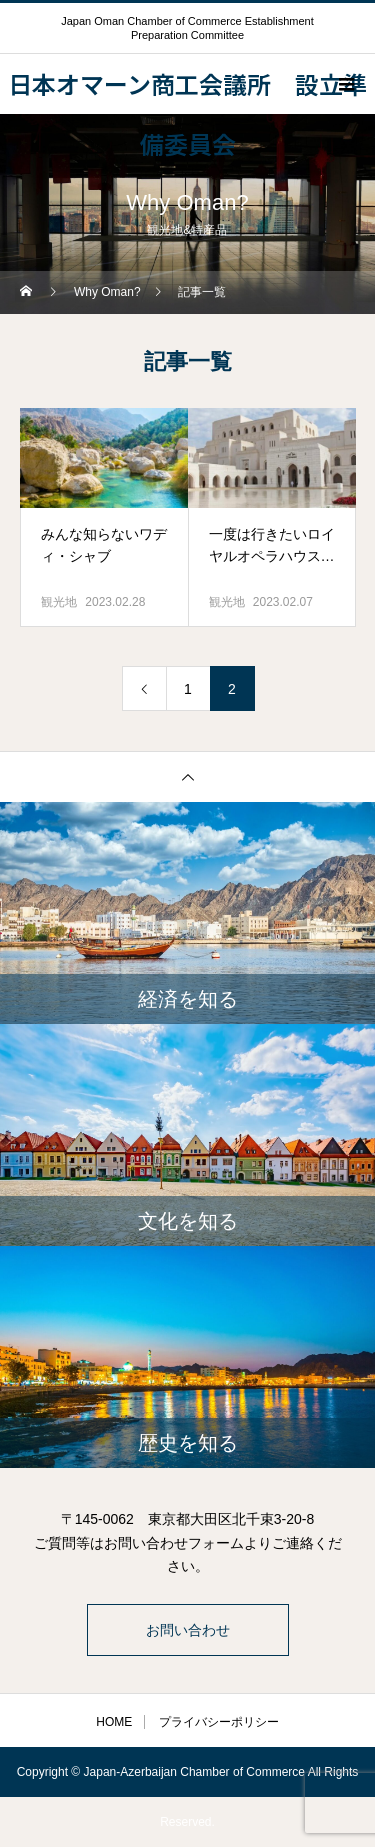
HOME (114, 1722)
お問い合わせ (188, 1630)
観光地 (59, 602)
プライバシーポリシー (219, 1722)
